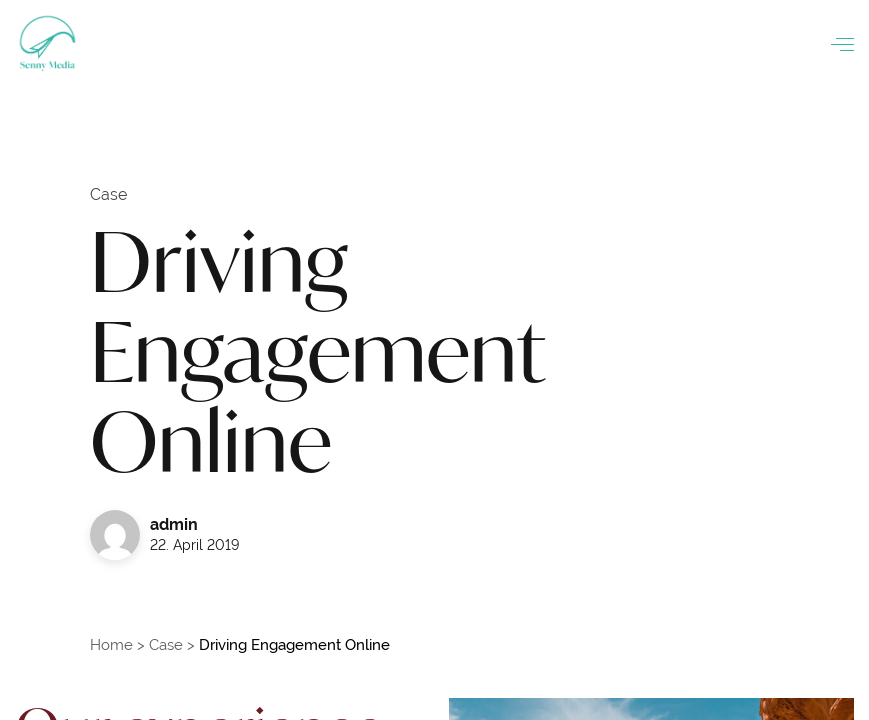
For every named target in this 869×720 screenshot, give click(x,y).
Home (111, 644)
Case (166, 644)
